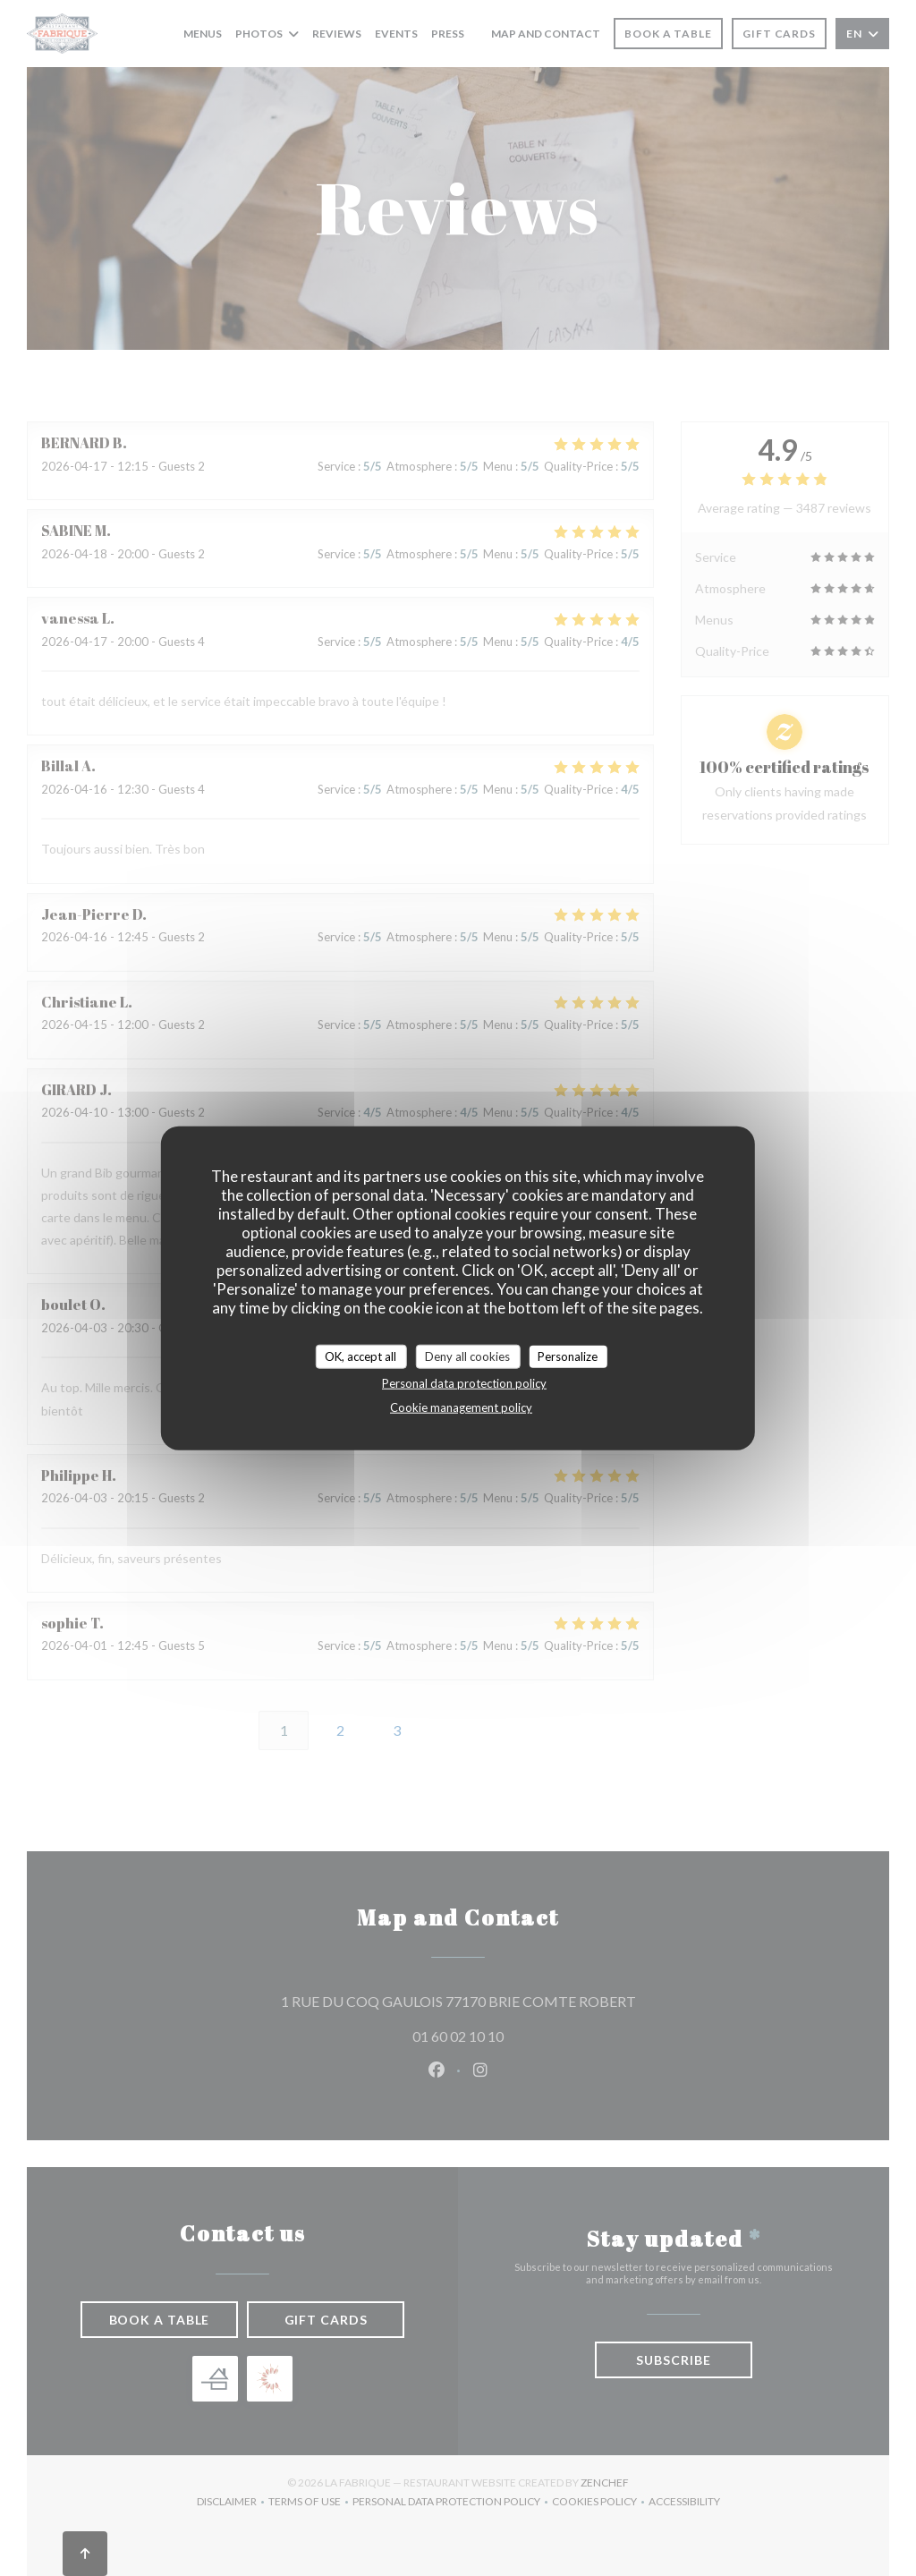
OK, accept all (360, 1355)
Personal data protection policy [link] (464, 1383)
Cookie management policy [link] (461, 1407)
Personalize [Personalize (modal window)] (568, 1355)
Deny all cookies (467, 1355)
